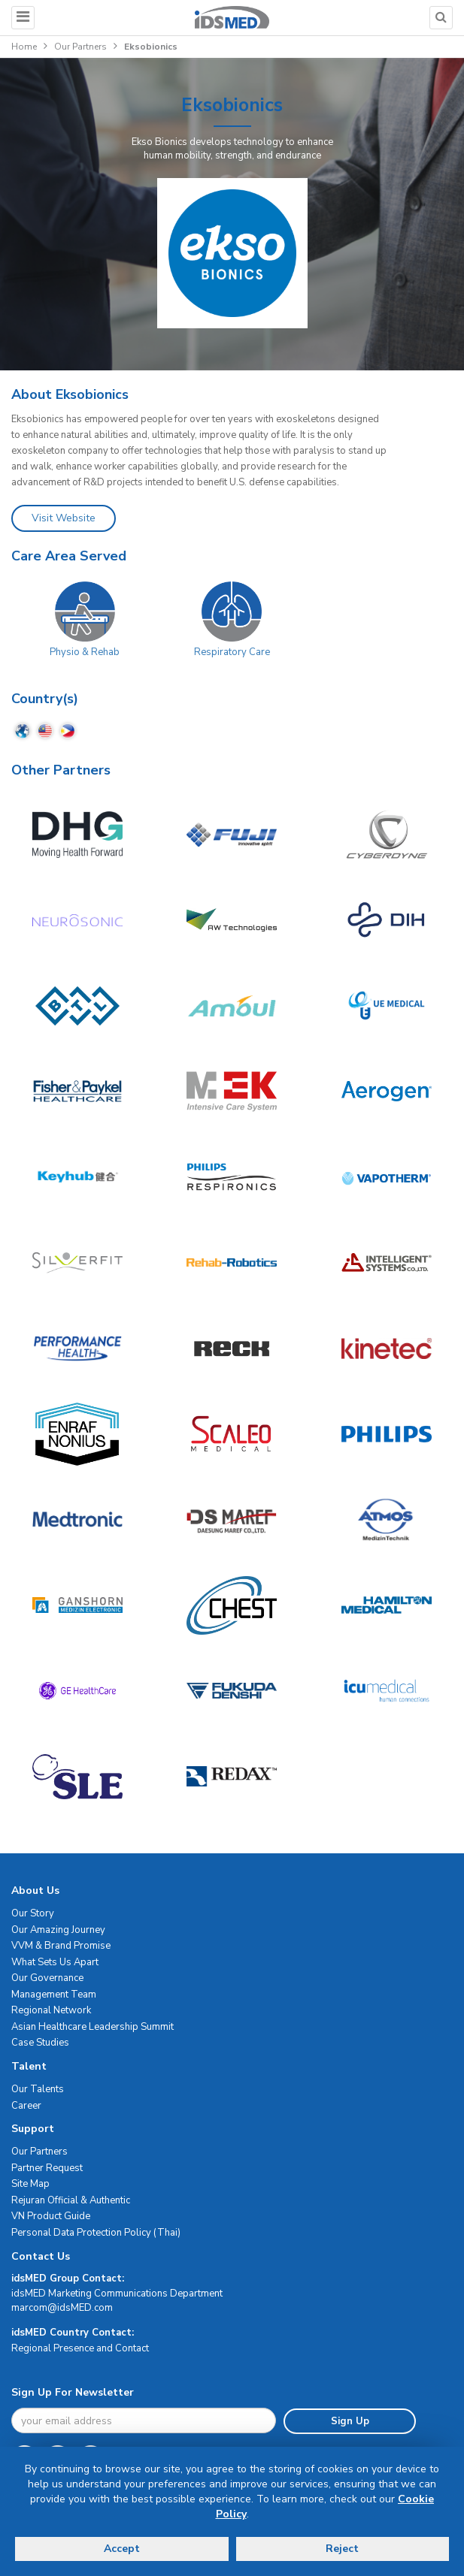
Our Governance (47, 1978)
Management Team (53, 1994)
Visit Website (64, 518)
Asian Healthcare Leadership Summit (92, 2027)
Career (26, 2105)
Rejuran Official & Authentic (70, 2200)
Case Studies (40, 2042)
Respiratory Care (232, 652)
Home (24, 47)
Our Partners (80, 47)
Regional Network (51, 2010)
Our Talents (37, 2089)
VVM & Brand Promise (61, 1945)
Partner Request (47, 2168)
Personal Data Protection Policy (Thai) (95, 2232)
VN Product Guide (50, 2216)
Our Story (32, 1913)
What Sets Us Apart (55, 1962)
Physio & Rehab (85, 652)
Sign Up (350, 2421)
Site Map (30, 2184)
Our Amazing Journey (58, 1930)
